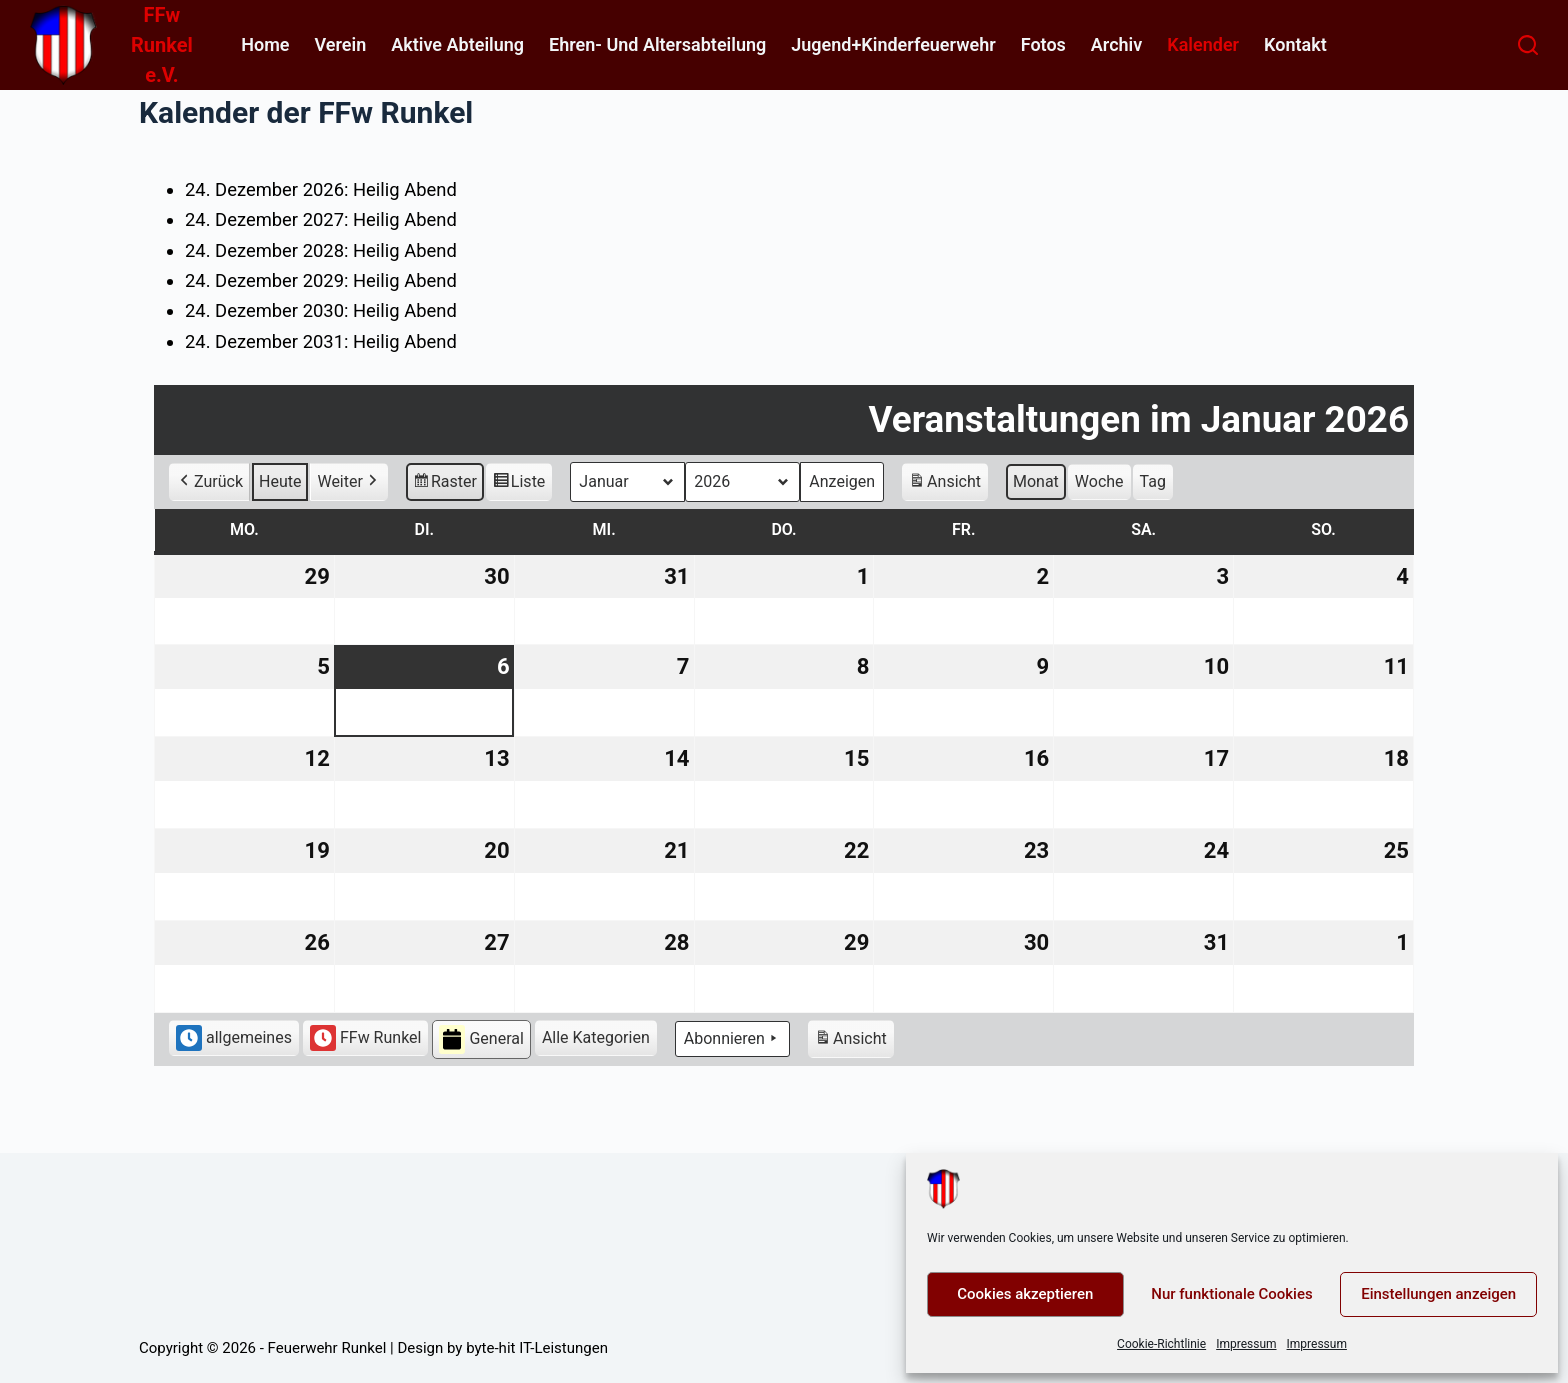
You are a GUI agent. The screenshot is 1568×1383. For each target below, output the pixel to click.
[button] (596, 1038)
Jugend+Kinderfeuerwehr (893, 44)
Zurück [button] (209, 481)
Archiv (1116, 44)
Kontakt (1295, 44)
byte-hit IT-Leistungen (537, 1348)
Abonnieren (732, 1039)
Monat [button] (1036, 480)
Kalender (1203, 44)
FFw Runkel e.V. (162, 45)
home (265, 44)
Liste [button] (519, 483)
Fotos (1043, 44)
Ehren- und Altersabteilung (657, 44)
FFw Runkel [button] (366, 1038)
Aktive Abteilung (457, 44)
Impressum (1246, 1344)
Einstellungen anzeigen (1438, 1294)
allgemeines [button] (234, 1038)
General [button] (481, 1039)
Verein (340, 44)
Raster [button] (445, 483)
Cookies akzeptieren (1025, 1294)
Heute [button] (280, 480)
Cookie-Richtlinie (1161, 1344)
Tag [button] (1153, 480)
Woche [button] (1099, 480)
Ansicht (948, 483)
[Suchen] (1528, 45)
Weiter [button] (348, 481)
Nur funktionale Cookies (1231, 1294)
